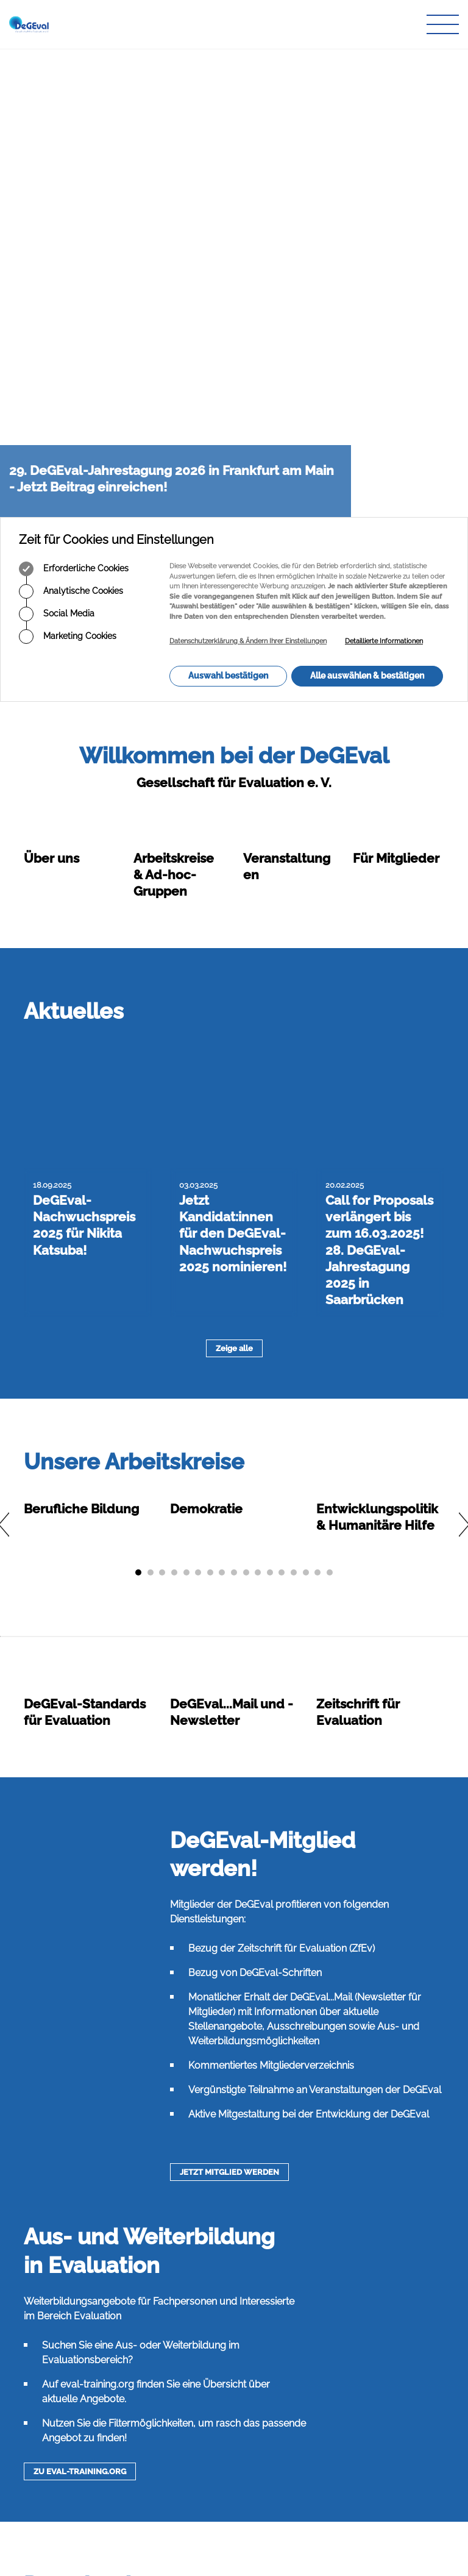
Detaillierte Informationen (384, 173)
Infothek (185, 2467)
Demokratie (206, 927)
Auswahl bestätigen (228, 207)
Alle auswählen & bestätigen (367, 207)
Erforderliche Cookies (74, 100)
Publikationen (195, 2432)
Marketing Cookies (67, 168)
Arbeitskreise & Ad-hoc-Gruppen (173, 406)
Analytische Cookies (71, 123)
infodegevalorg (83, 2495)
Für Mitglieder (396, 390)
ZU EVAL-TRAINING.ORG (80, 1889)
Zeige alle (234, 766)
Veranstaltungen (201, 2456)
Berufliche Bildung (81, 927)
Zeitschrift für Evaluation (215, 2444)
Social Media (56, 145)
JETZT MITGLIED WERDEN (229, 1590)
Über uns (51, 390)
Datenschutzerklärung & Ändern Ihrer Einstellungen (248, 173)
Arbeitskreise (194, 2420)
